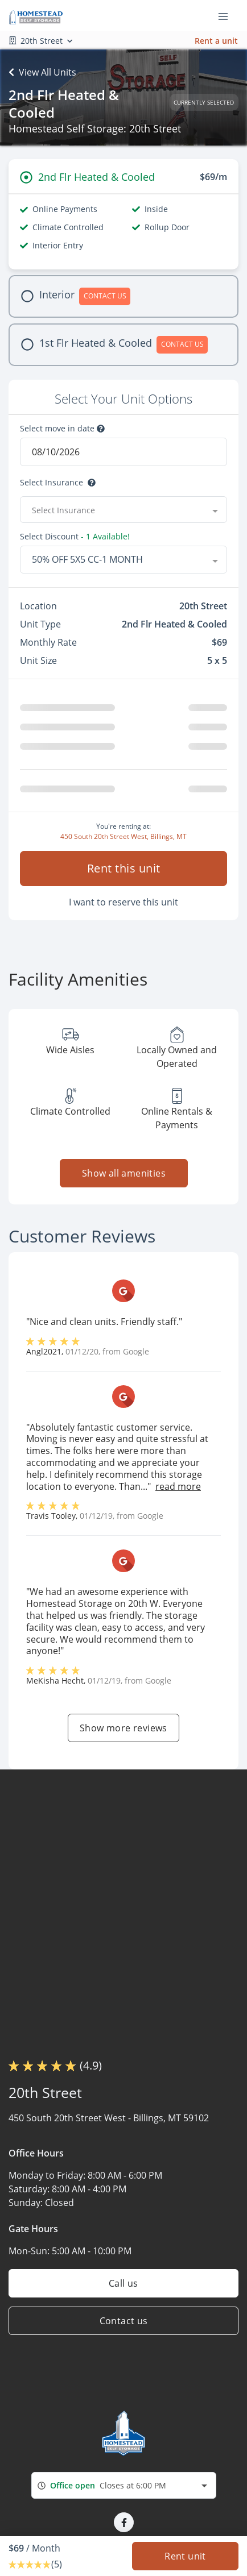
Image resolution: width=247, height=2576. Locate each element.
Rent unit (185, 2556)
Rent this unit (123, 868)
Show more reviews (123, 1728)
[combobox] (123, 509)
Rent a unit (216, 40)
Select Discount (75, 536)
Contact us (124, 2321)
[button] (124, 2522)
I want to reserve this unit (123, 902)
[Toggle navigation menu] (227, 16)
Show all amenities (123, 1173)
